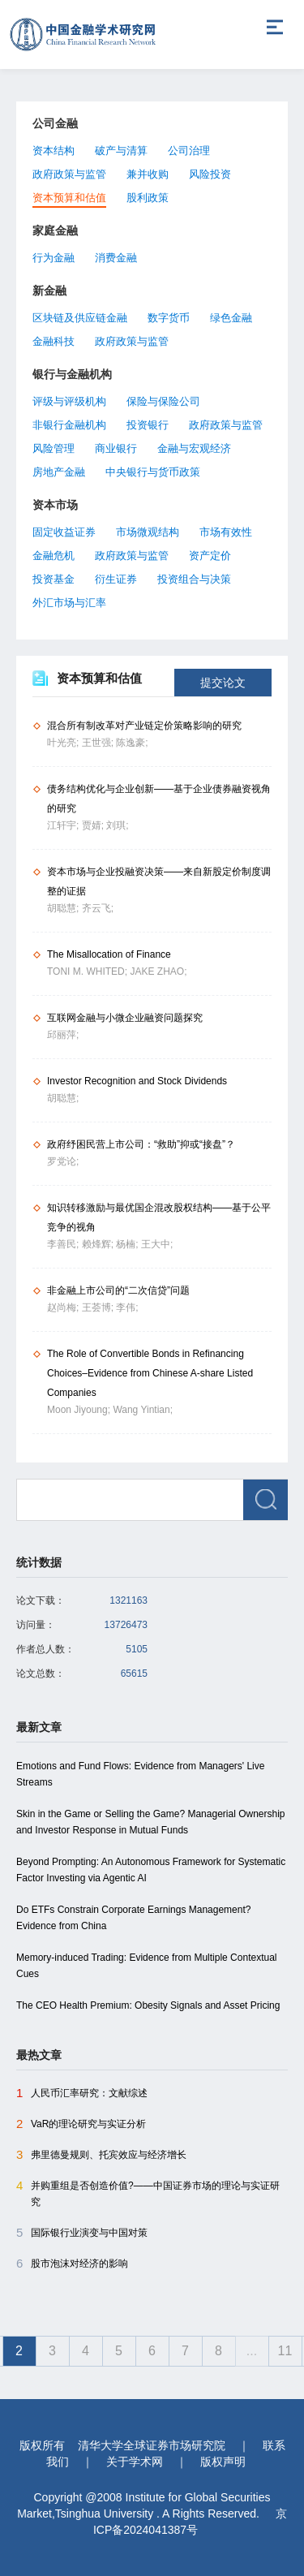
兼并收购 (147, 174)
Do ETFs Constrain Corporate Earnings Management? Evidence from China (133, 1918)
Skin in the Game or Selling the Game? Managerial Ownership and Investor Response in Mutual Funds (150, 1822)
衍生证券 (116, 579)
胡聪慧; (64, 908)
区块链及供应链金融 (79, 318)
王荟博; (99, 1307)
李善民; (64, 1244)
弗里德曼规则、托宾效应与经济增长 (101, 2155)
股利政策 (147, 198)
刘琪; (117, 825)
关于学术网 (134, 2461)
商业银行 (116, 448)
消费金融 (116, 258)
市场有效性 (225, 532)
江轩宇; (64, 825)
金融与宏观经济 (194, 448)
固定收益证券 (64, 532)
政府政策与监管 (69, 174)
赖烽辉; (99, 1244)
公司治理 (189, 150)
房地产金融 (58, 472)
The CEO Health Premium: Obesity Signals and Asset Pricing (148, 2005)
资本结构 (53, 150)
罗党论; (63, 1161)
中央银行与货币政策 (152, 472)
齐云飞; (97, 908)
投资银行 (147, 425)
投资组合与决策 (194, 579)
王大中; (157, 1244)
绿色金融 (231, 318)
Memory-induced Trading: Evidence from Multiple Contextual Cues (146, 1965)
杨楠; (128, 1244)
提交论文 (223, 682)
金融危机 (53, 555)
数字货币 (169, 318)
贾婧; (94, 825)
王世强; (99, 742)
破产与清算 (121, 150)
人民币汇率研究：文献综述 (82, 2093)
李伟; (127, 1307)
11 (285, 2351)
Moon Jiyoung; (80, 1409)
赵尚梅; (64, 1307)
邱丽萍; (63, 1034)
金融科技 (53, 341)
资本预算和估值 (69, 198)
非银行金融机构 (69, 425)
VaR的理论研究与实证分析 (81, 2124)
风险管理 (53, 448)
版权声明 (223, 2461)
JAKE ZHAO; (158, 971)
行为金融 (53, 258)
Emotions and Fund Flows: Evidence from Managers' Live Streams (140, 1774)
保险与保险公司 (163, 401)
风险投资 (210, 174)
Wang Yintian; (143, 1409)
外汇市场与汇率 (69, 603)
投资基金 (53, 579)
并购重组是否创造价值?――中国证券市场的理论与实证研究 (148, 2193)
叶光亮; (64, 742)
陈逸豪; (132, 742)
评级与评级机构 (69, 401)
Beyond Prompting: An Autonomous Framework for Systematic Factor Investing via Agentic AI (150, 1870)
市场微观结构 (147, 532)
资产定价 (210, 555)
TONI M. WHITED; (88, 971)
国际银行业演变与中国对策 (82, 2233)
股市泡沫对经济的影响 (72, 2263)
